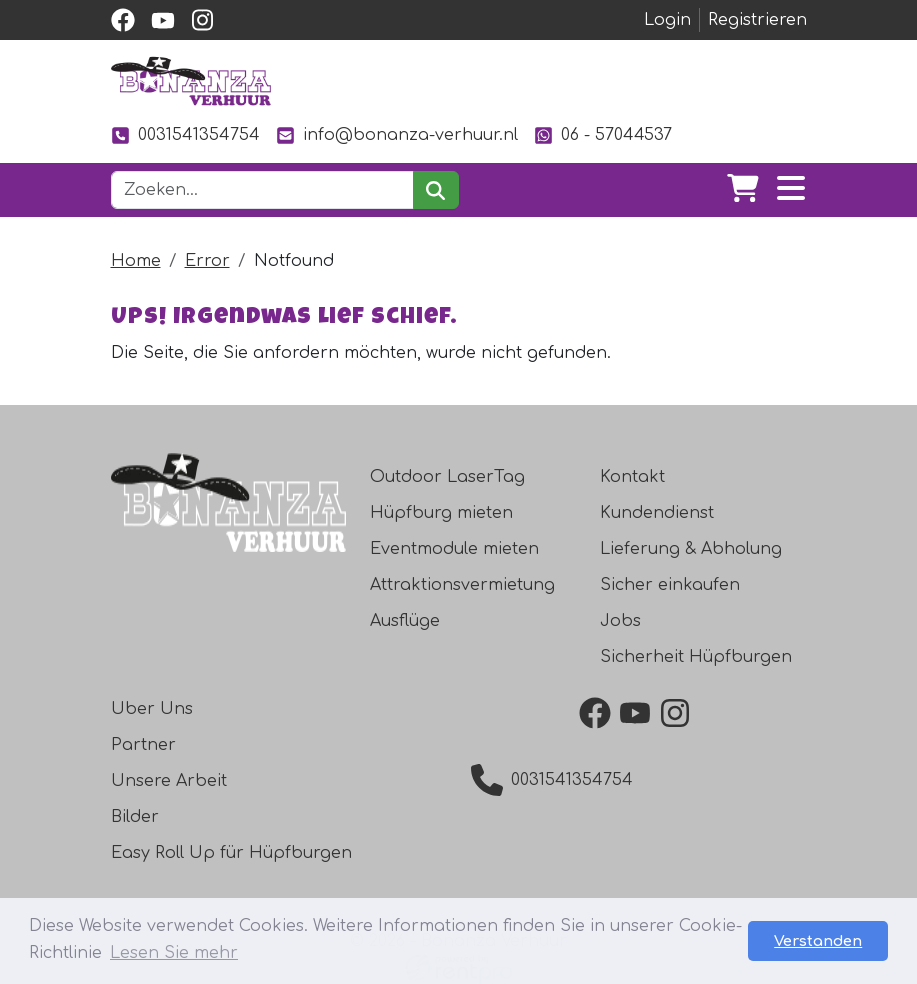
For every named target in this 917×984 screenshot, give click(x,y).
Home (136, 261)
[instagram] (203, 20)
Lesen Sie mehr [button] (174, 953)
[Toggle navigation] (791, 190)
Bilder (135, 817)
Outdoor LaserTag (447, 477)
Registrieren (757, 20)
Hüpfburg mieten (441, 513)
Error (207, 261)
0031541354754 (185, 135)
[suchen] (435, 190)
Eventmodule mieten (454, 549)
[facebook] (123, 20)
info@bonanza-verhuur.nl (397, 135)
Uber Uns (152, 709)
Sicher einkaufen (670, 585)
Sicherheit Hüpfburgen (696, 657)
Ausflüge (405, 621)
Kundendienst (657, 513)
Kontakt (632, 477)
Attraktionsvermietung (462, 585)
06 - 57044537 (603, 135)
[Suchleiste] (263, 190)
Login (667, 20)
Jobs (620, 621)
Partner (143, 745)
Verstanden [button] (818, 941)
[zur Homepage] (191, 81)
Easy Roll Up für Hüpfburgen (231, 853)
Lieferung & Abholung (691, 549)
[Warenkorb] (743, 190)
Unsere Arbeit (169, 781)
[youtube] (163, 20)
